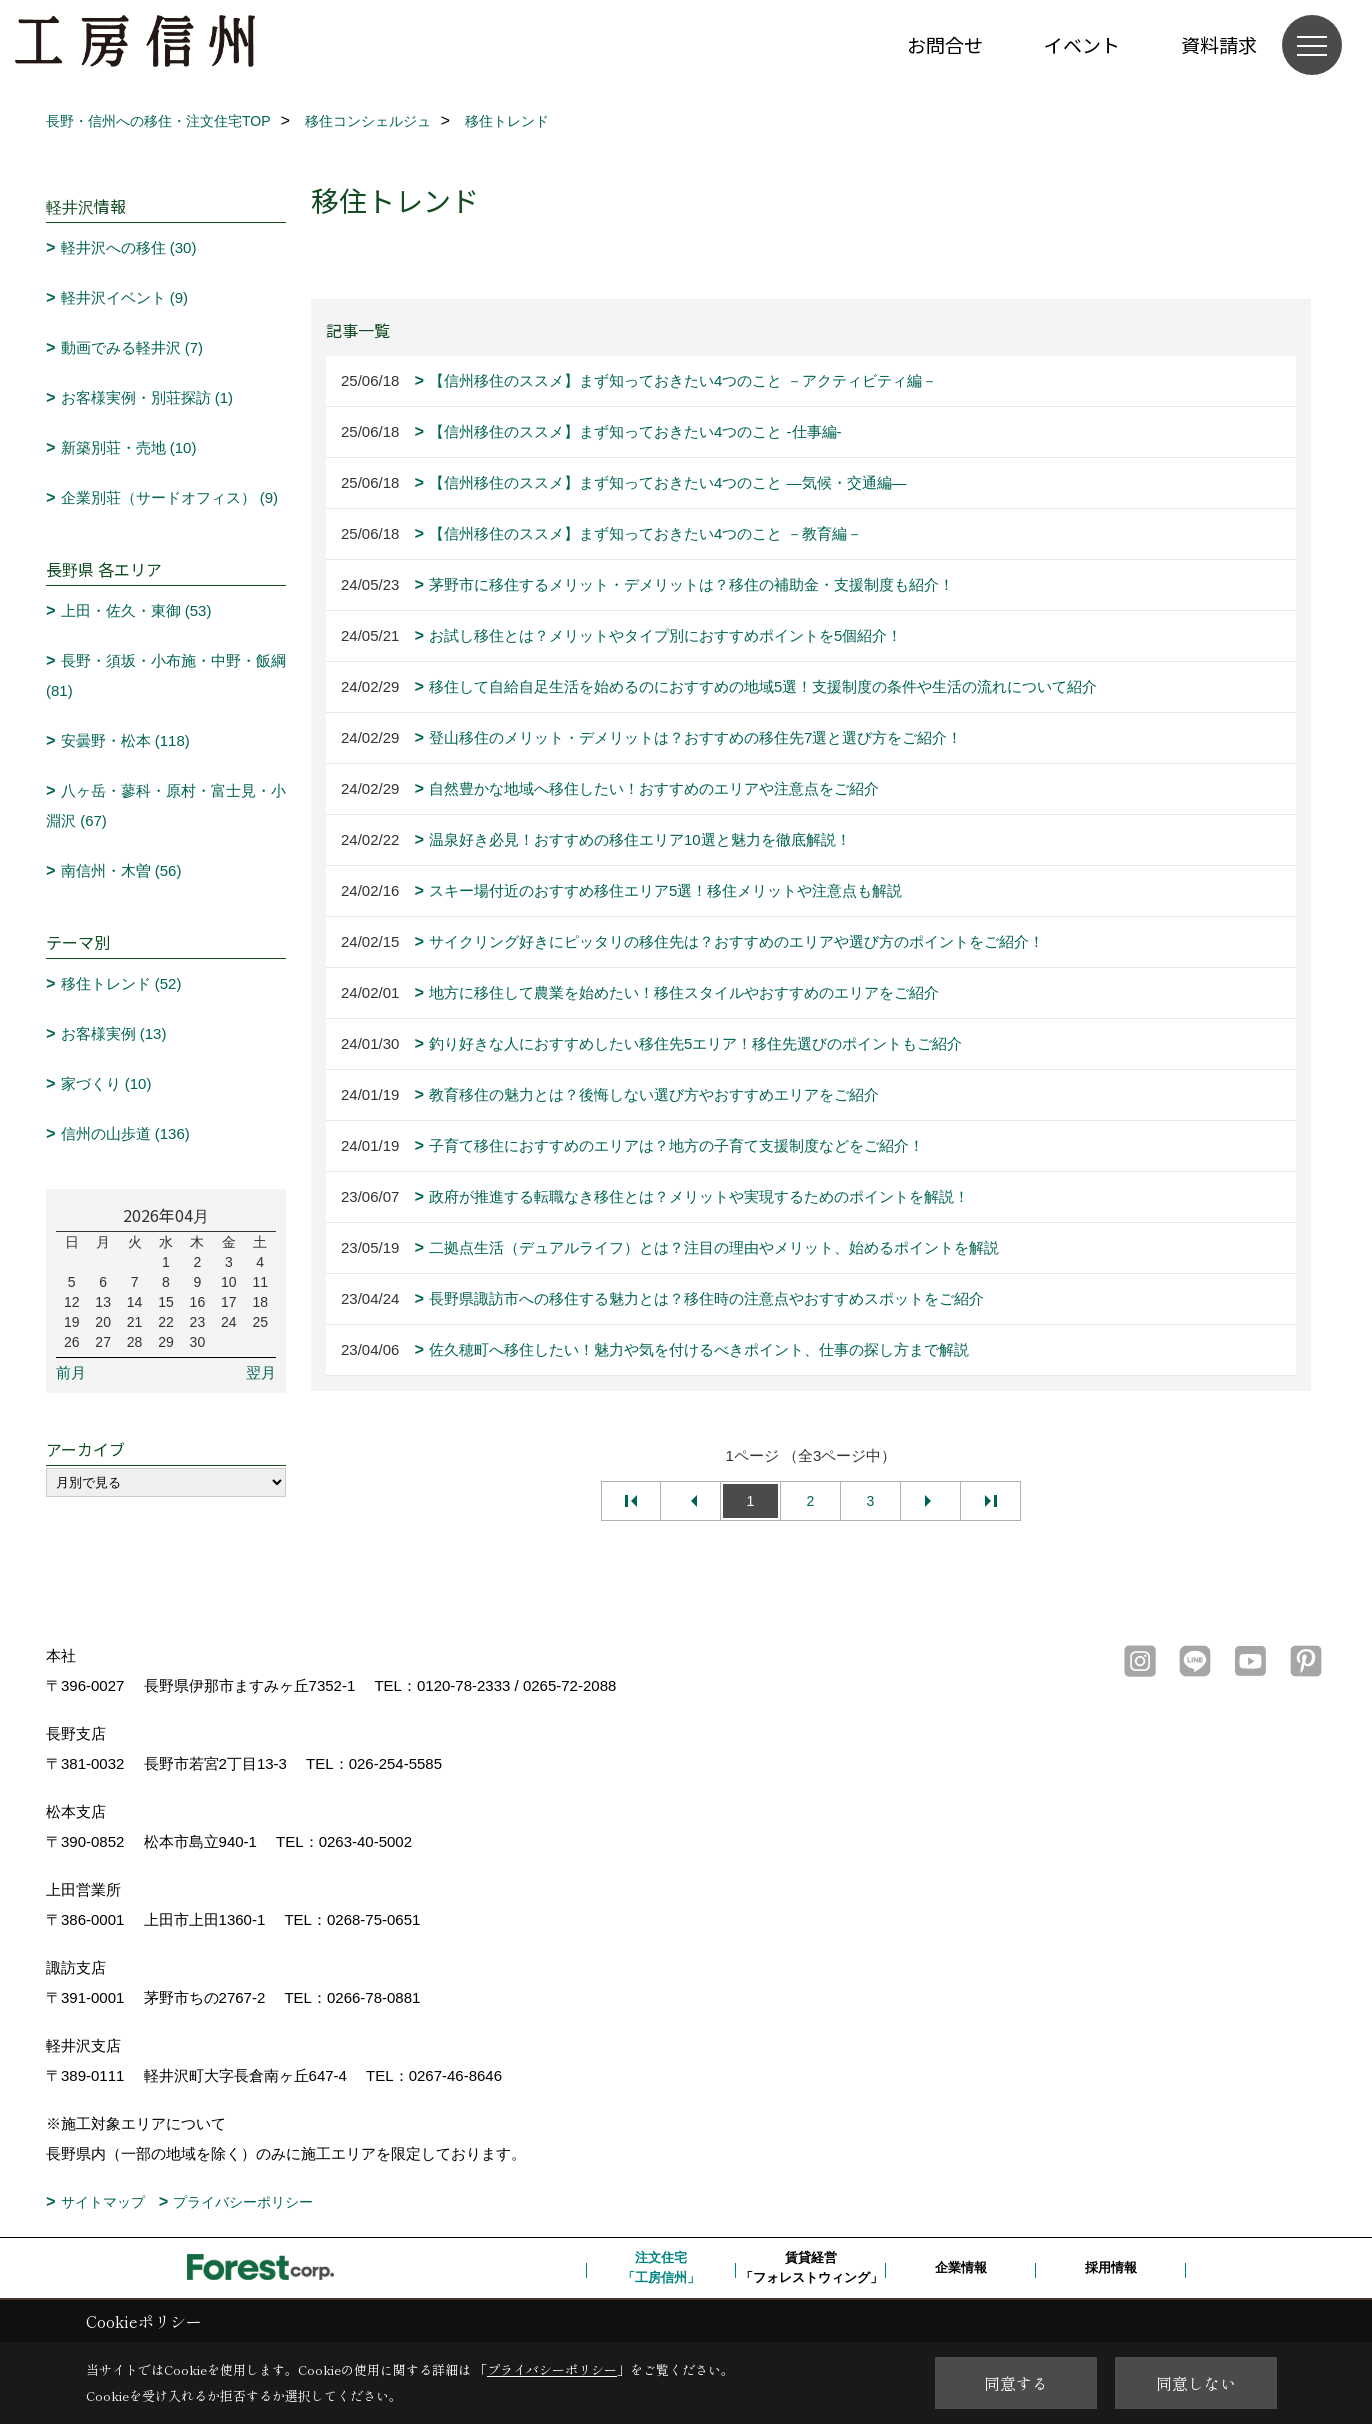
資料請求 (1219, 44)
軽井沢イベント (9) (125, 297)
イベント (1082, 44)
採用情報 (1111, 2267)
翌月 (261, 1372)
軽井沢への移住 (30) (129, 247)
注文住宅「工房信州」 (661, 2267)
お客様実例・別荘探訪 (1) (147, 397)
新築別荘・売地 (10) (129, 447)
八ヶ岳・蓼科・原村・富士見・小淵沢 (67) (166, 805)
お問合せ (945, 44)
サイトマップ (103, 2202)
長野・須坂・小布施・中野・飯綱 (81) (166, 675)
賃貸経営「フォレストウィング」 (811, 2267)
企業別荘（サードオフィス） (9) (170, 497)
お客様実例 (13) (114, 1033)
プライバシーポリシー (243, 2202)
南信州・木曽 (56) (121, 870)
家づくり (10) (106, 1083)
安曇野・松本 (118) (125, 740)
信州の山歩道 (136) (125, 1133)
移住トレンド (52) (121, 983)
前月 (71, 1372)
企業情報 (961, 2267)
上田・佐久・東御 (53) (136, 610)
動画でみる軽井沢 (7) (132, 347)
